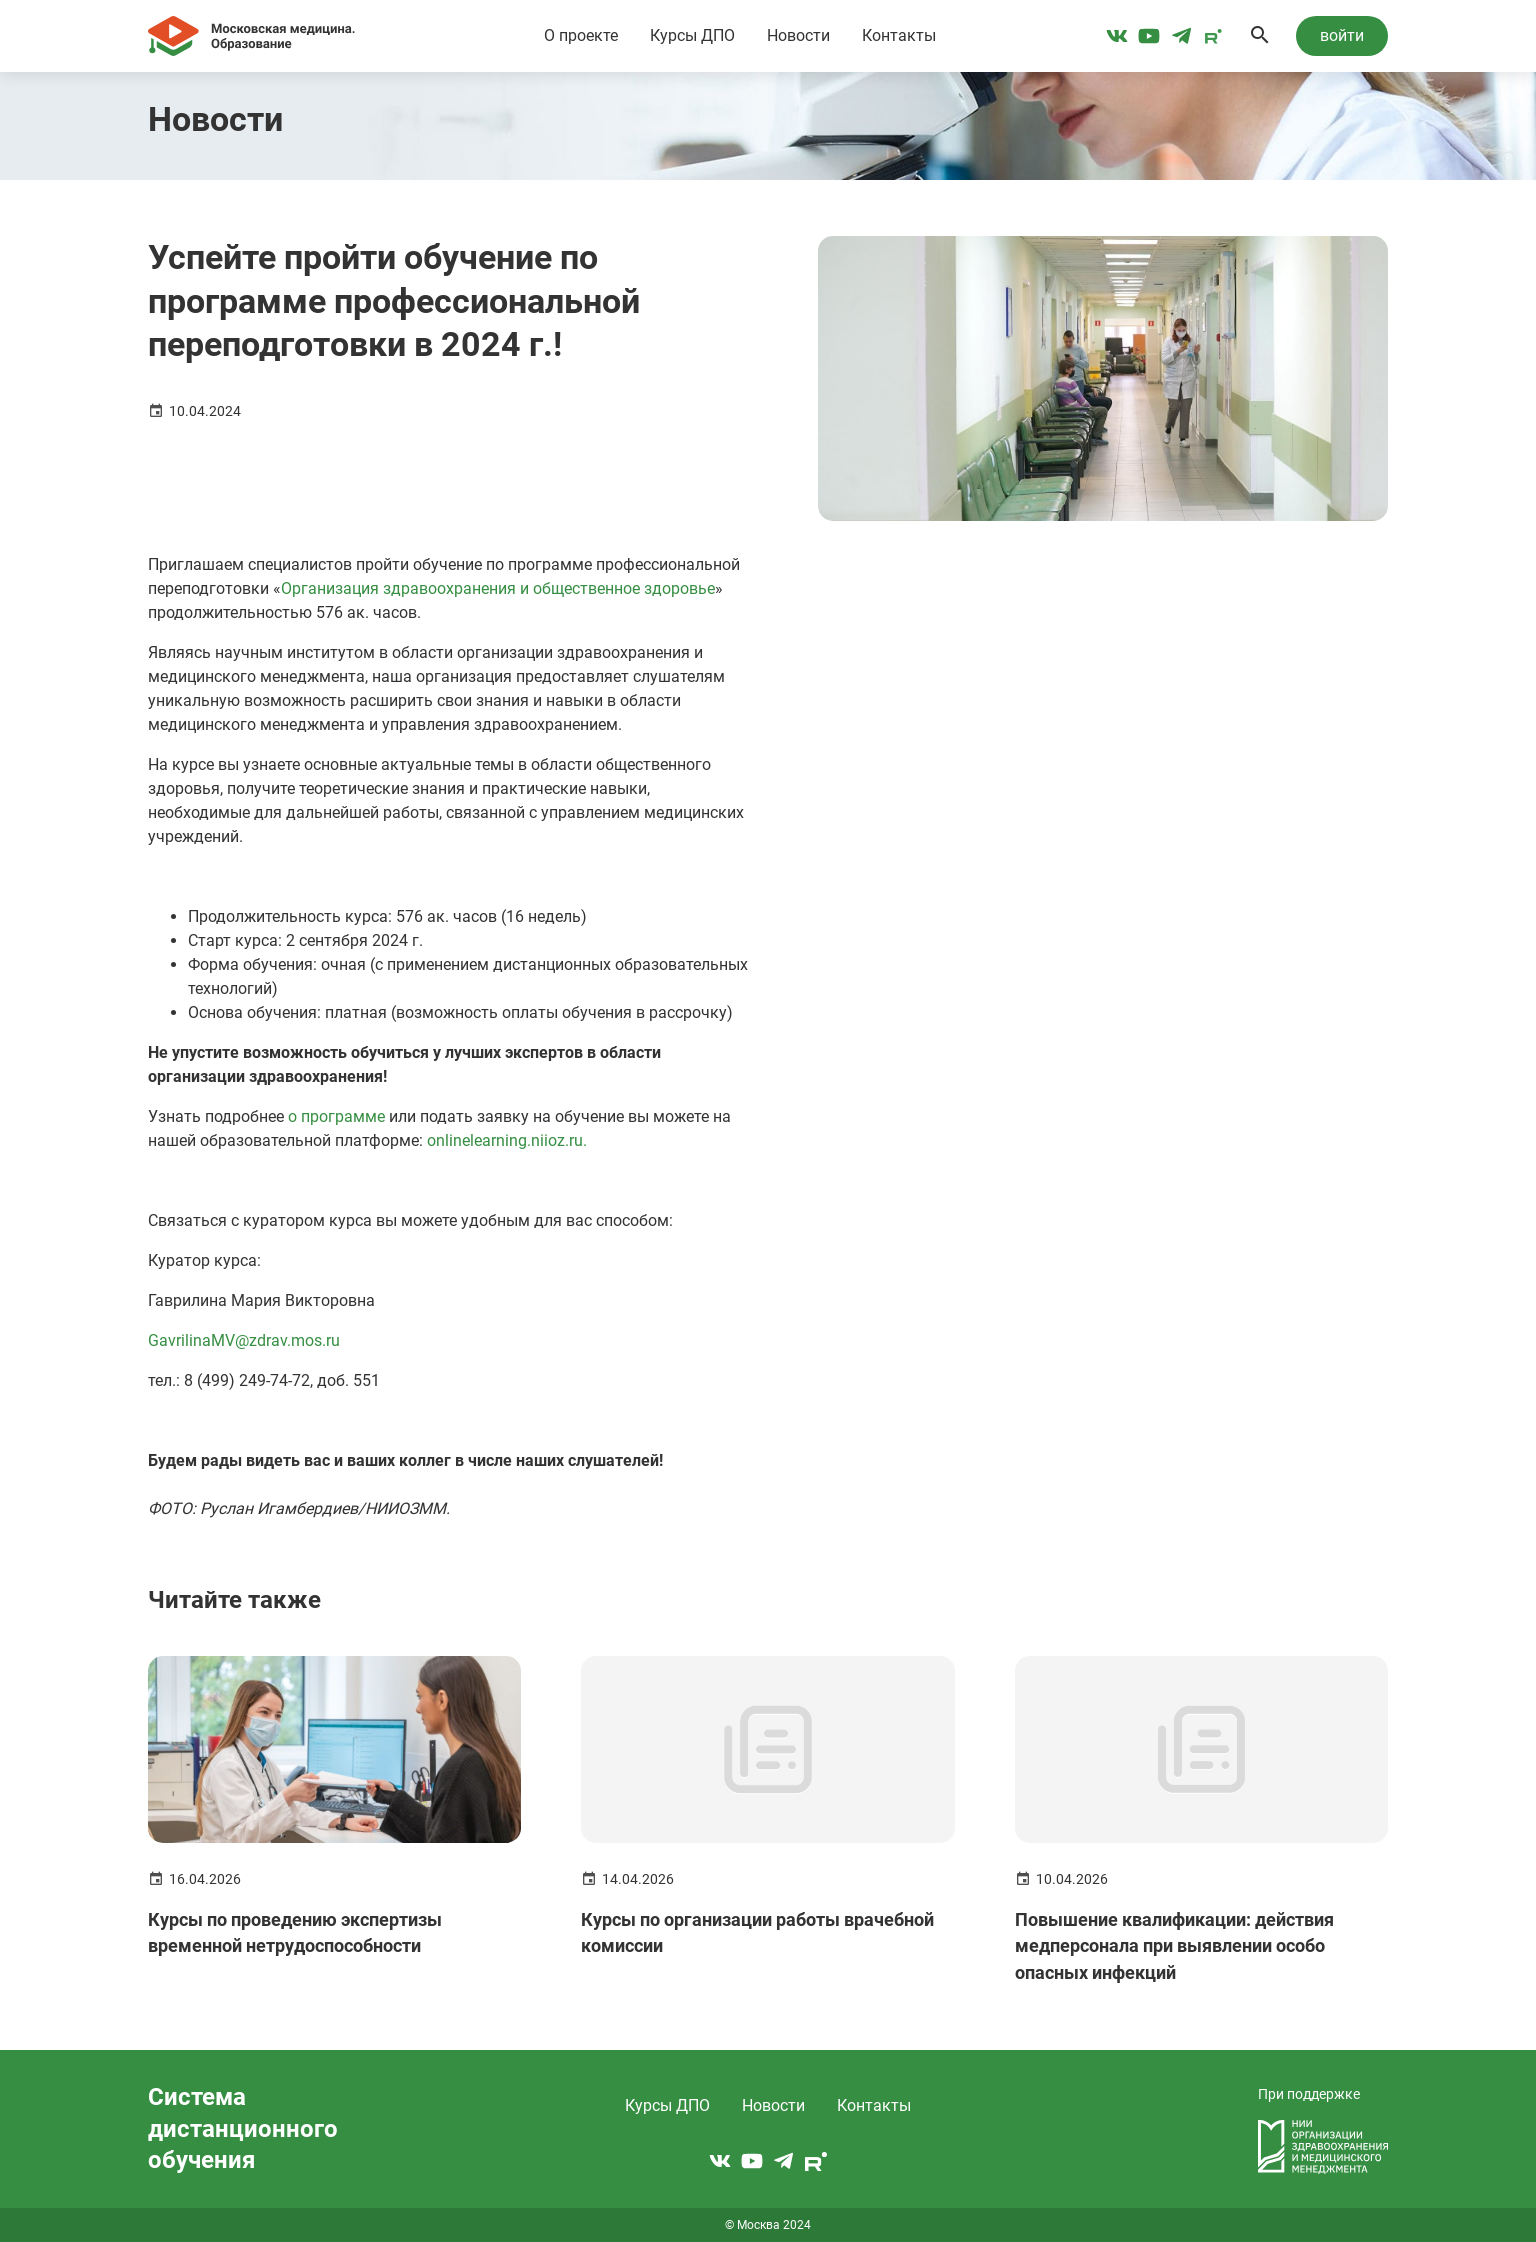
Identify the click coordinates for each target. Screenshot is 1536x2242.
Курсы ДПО (692, 35)
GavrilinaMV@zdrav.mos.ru (244, 1340)
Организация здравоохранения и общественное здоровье (498, 588)
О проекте (581, 35)
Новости (798, 35)
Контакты (899, 35)
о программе (336, 1116)
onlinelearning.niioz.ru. (507, 1140)
